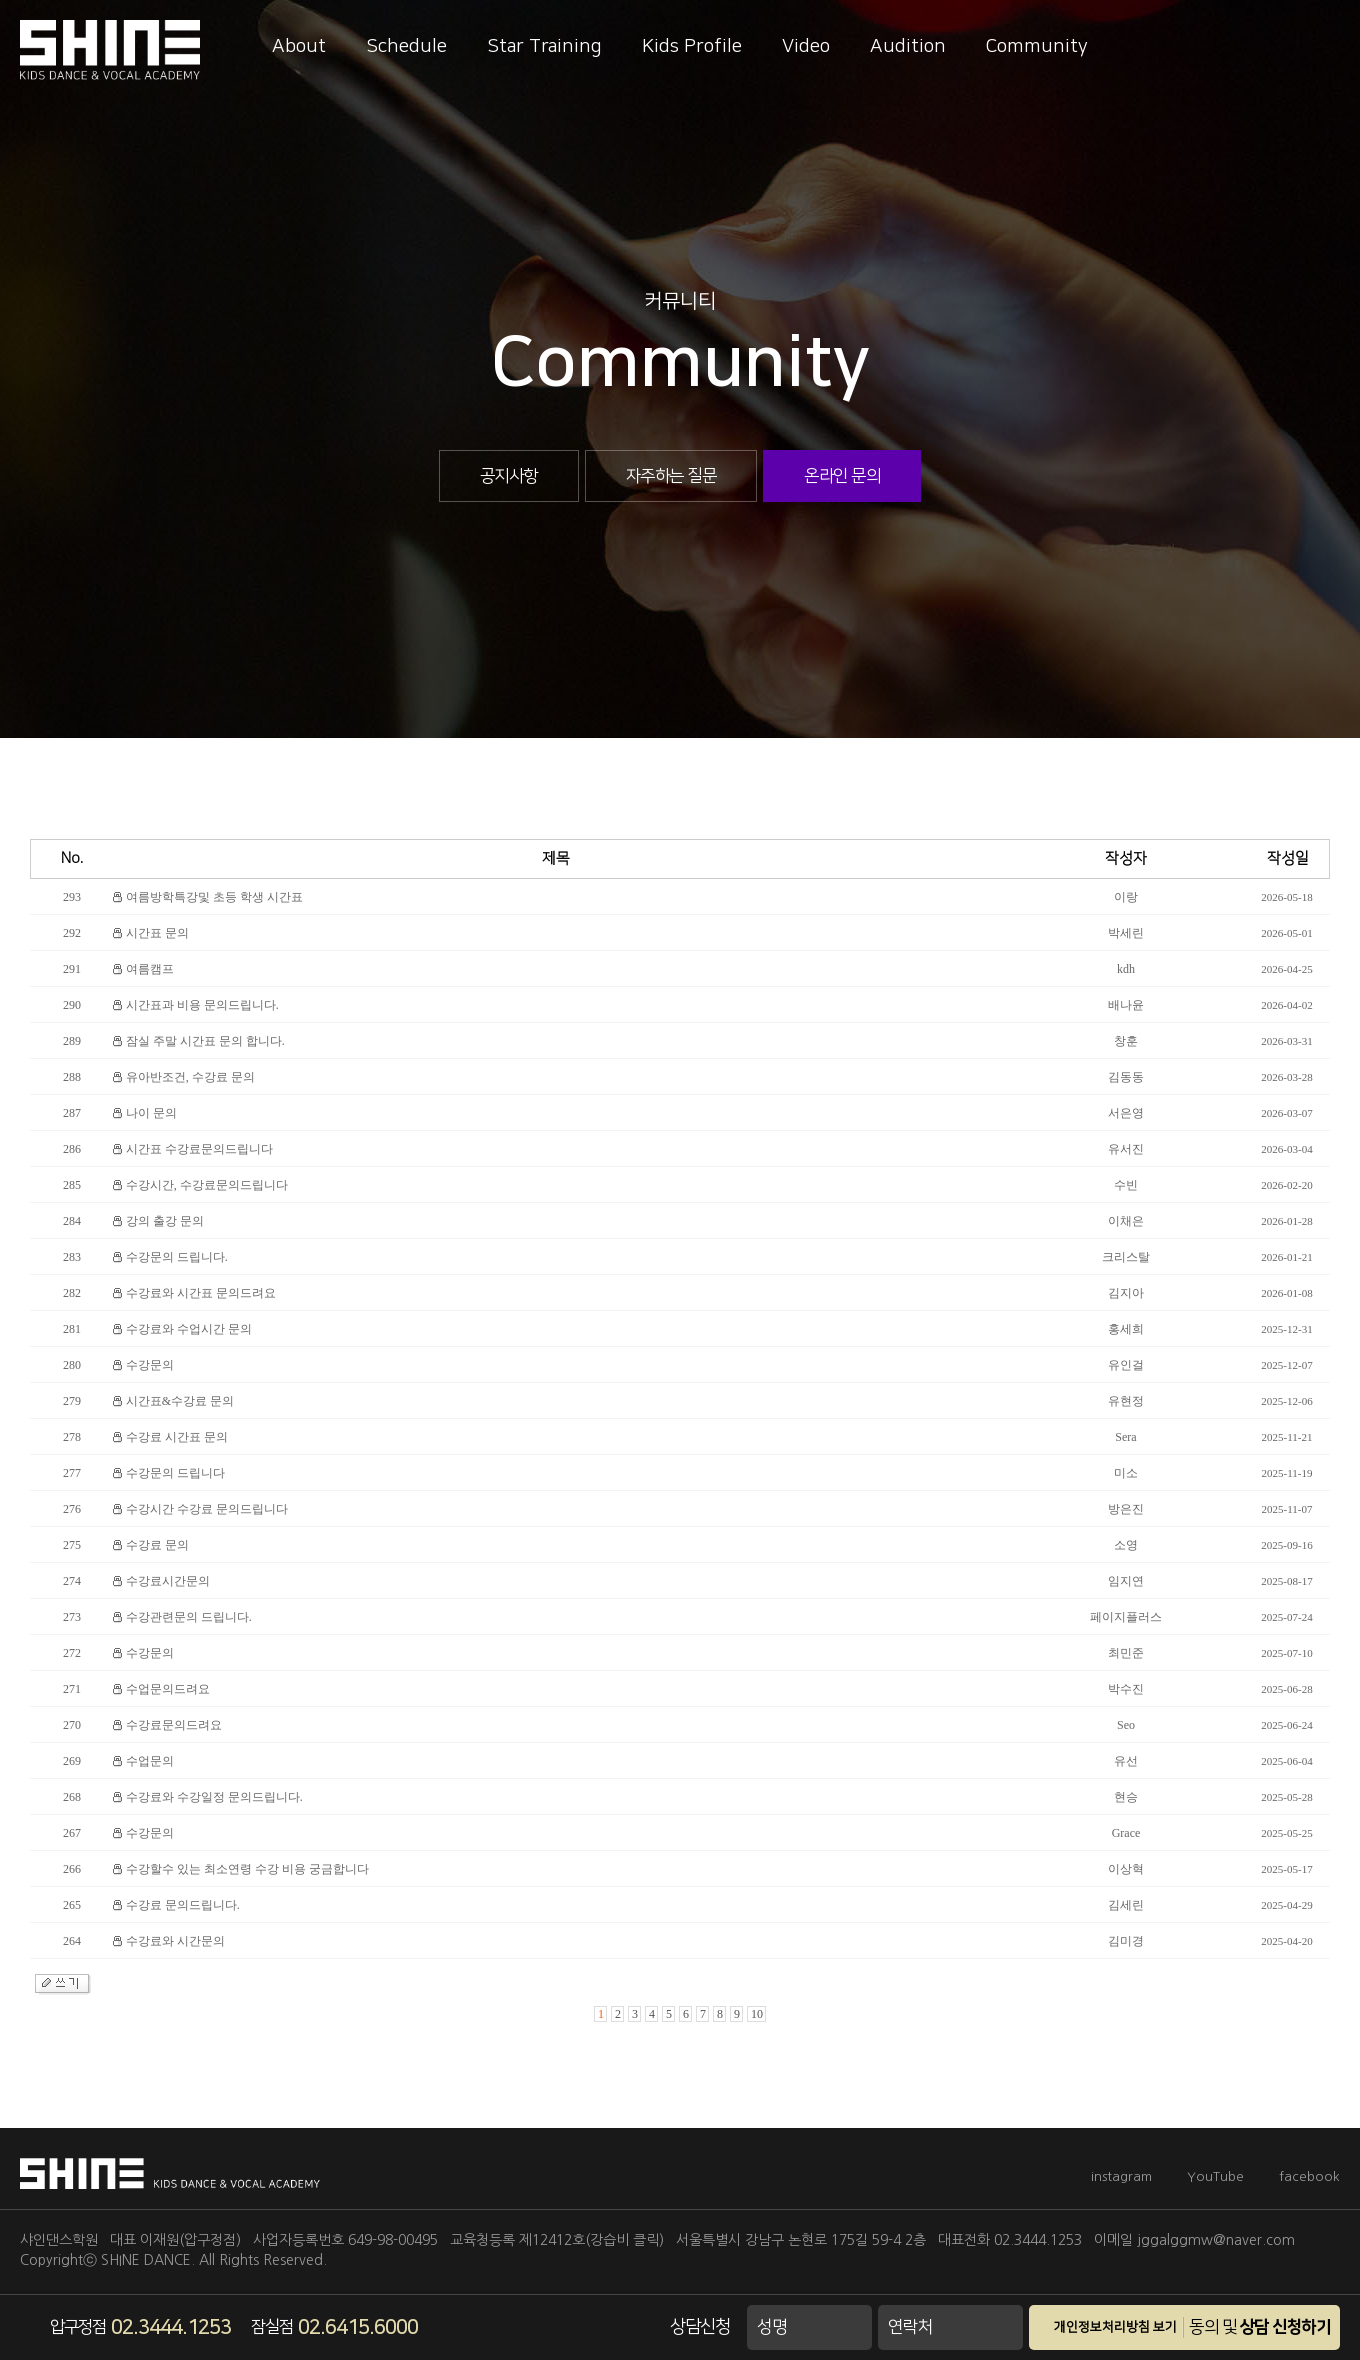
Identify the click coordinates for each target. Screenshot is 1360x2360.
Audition (908, 46)
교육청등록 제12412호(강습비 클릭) (557, 2240)
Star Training (544, 46)
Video (806, 46)
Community (1037, 46)
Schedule (406, 46)
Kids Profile (692, 46)
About (299, 46)
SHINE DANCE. (148, 2260)
